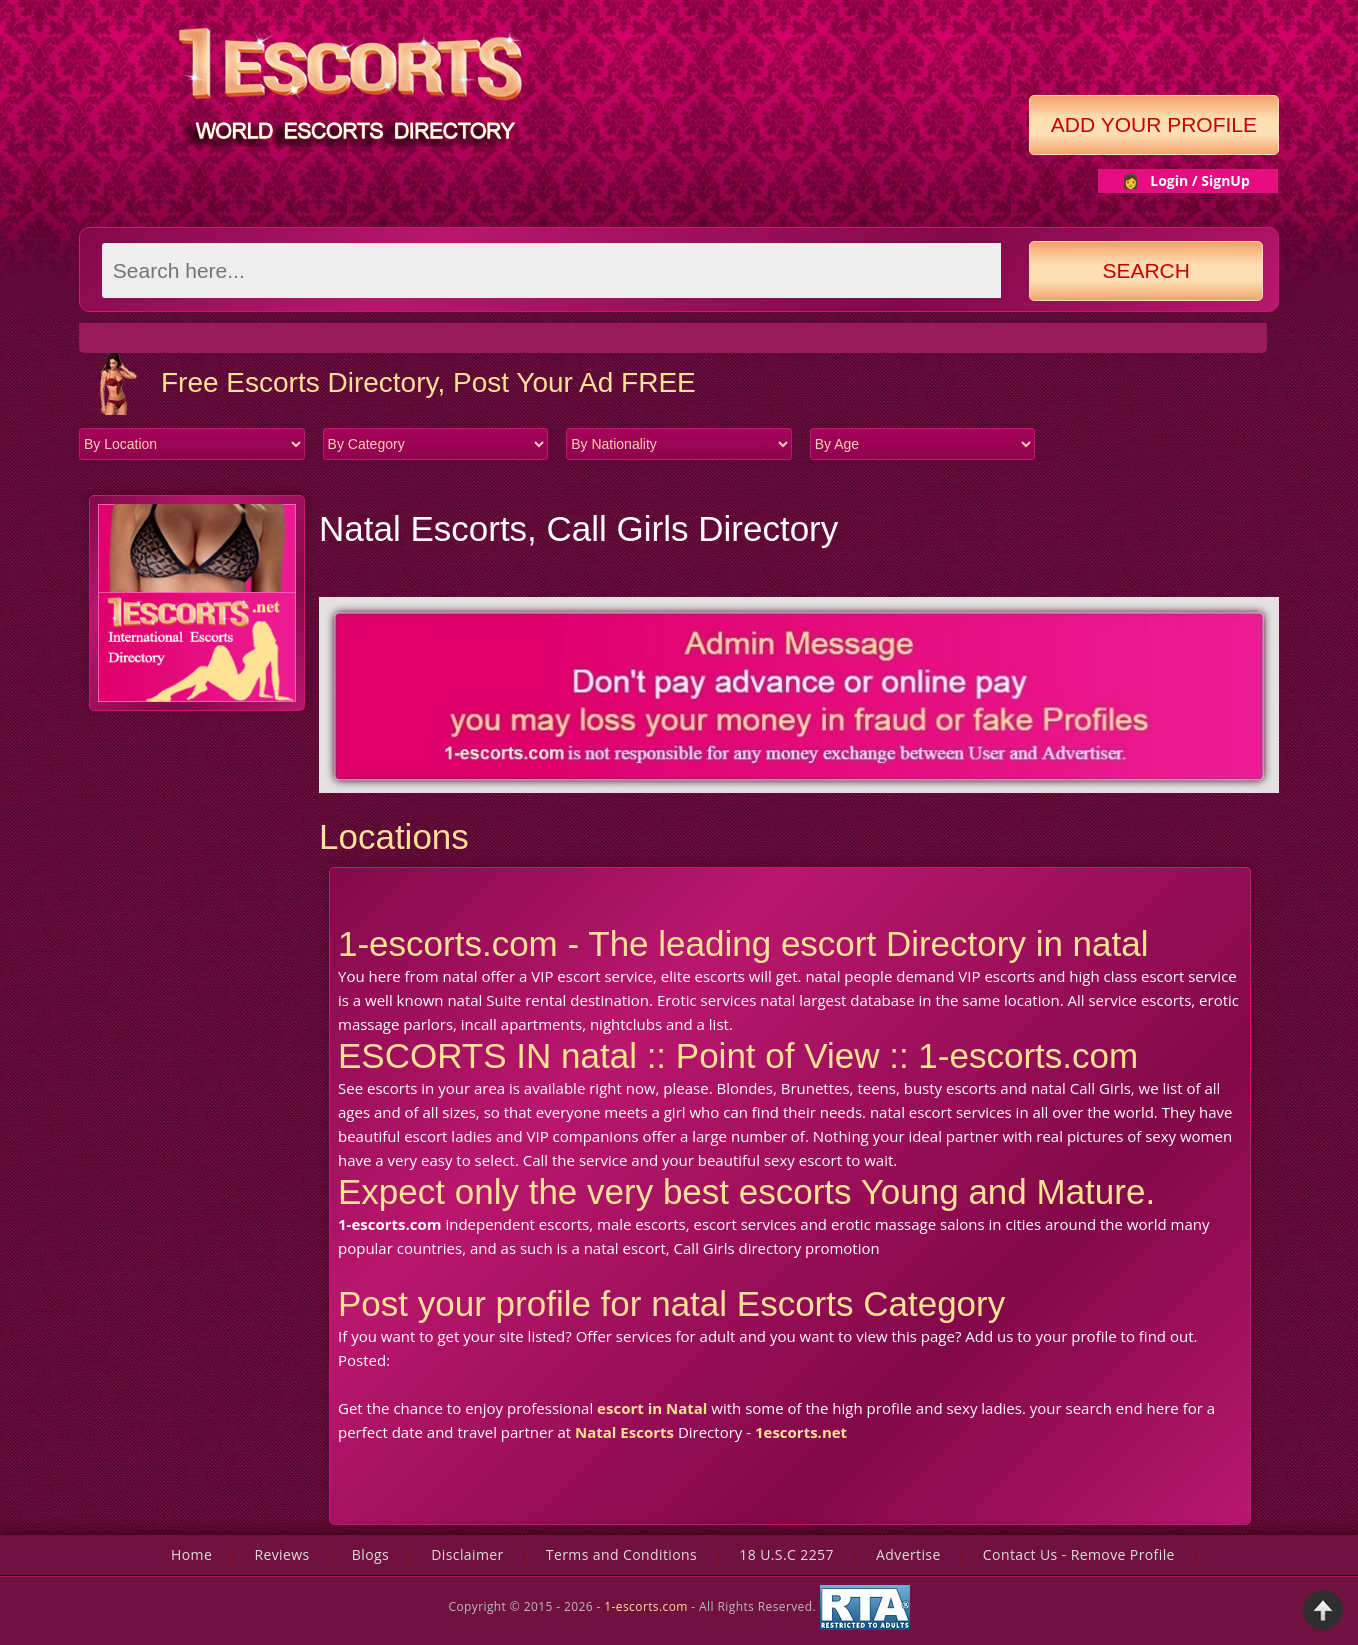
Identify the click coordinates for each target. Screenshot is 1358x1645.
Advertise (908, 1554)
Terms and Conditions (621, 1554)
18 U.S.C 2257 (786, 1554)
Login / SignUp (1200, 180)
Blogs (370, 1554)
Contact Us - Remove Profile (1079, 1554)
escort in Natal (652, 1408)
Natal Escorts (624, 1432)
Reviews (281, 1554)
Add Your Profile (1154, 124)
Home (191, 1554)
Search (1146, 270)
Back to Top (1323, 1610)
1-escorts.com (647, 1606)
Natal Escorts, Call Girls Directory (578, 528)
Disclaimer (467, 1554)
